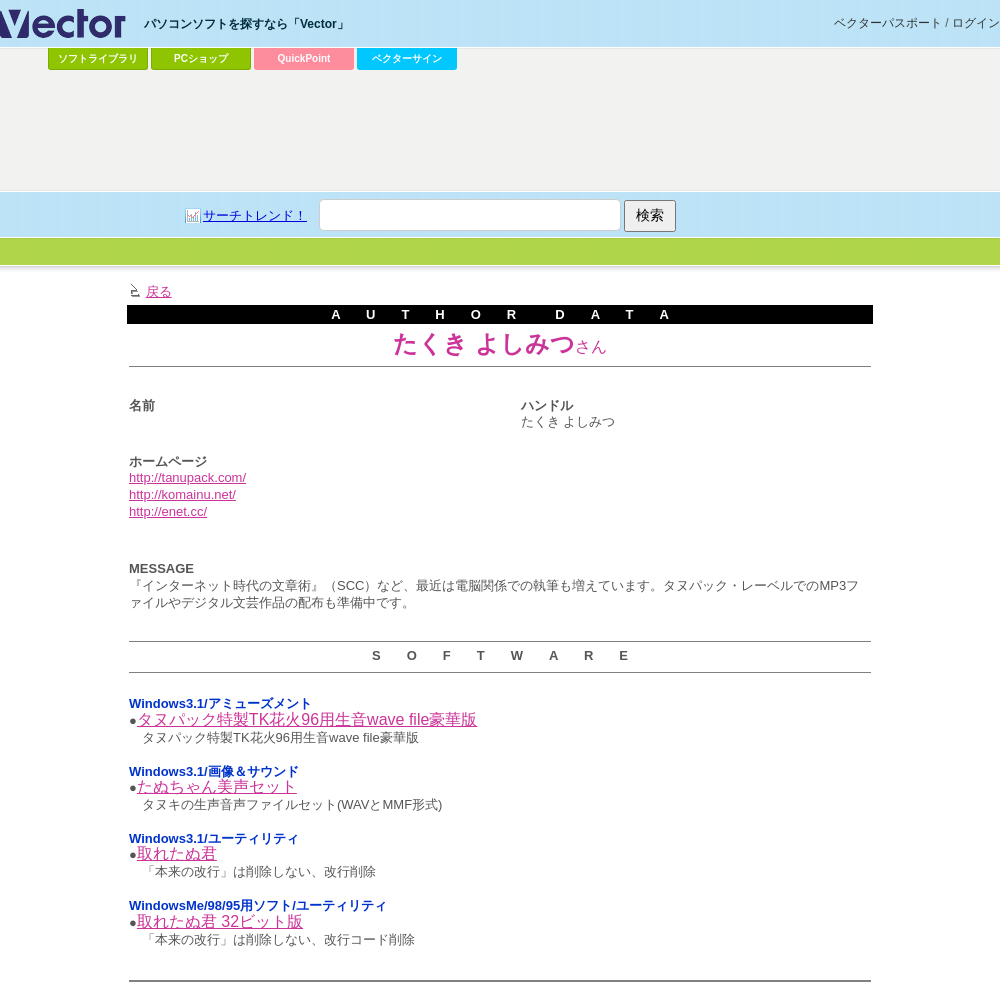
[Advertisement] (486, 226)
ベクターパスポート (888, 23)
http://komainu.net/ (182, 494)
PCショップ (201, 58)
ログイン (976, 23)
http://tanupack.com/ (187, 477)
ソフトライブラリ (98, 58)
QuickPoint (304, 58)
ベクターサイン (407, 58)
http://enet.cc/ (168, 511)
